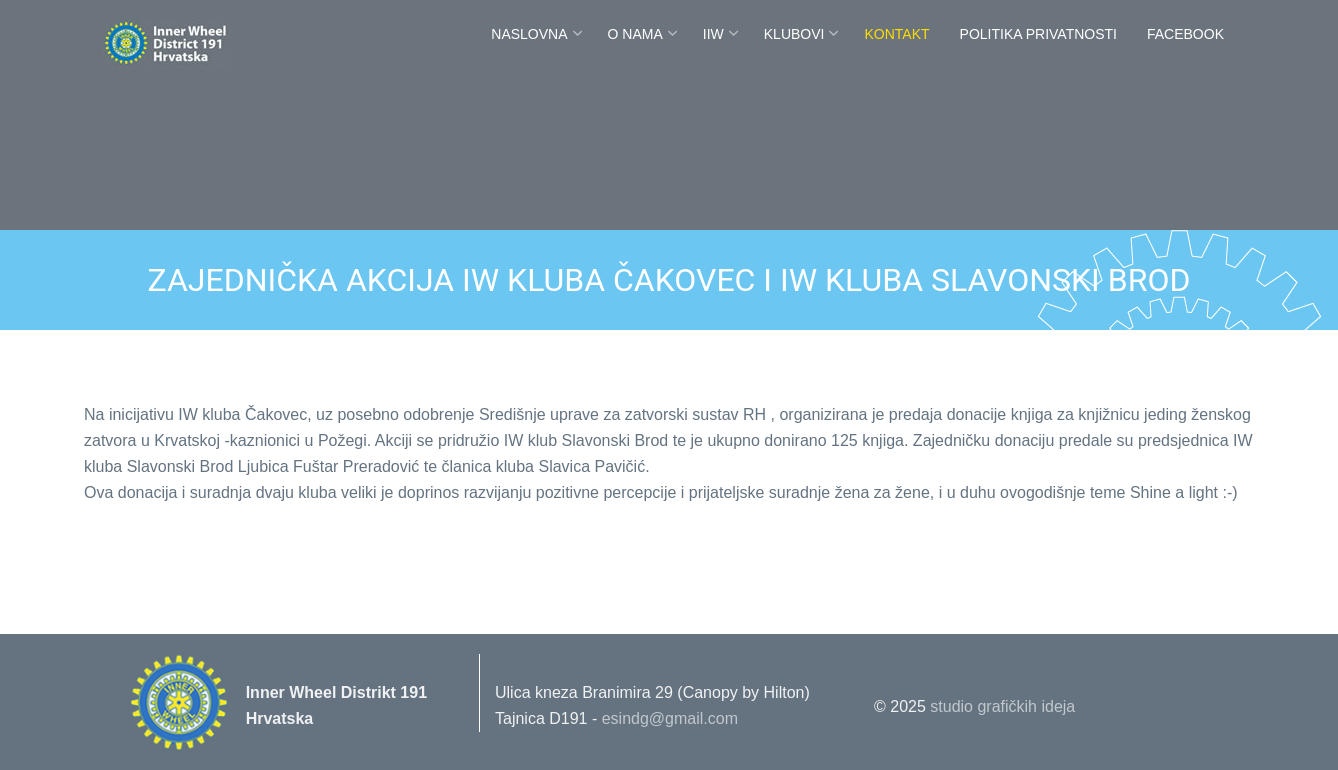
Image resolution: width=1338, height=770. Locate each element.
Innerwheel (194, 42)
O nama (635, 34)
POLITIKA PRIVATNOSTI (1038, 34)
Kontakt (896, 34)
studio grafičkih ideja (1002, 706)
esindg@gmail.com (670, 718)
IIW (713, 34)
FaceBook (1185, 34)
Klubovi (794, 34)
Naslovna (529, 34)
